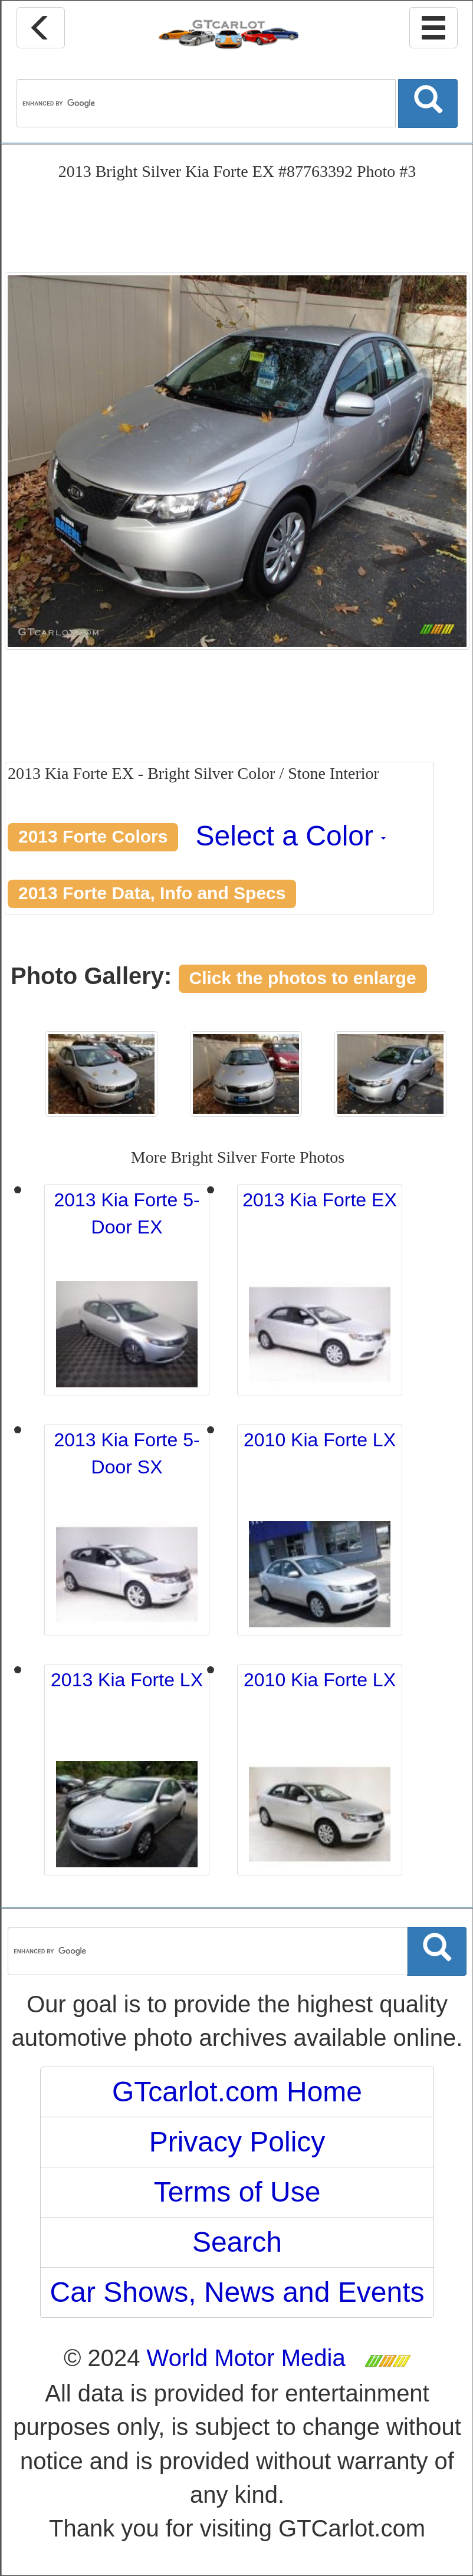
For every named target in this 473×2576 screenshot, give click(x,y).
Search (237, 2242)
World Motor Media (246, 2358)
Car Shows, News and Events (237, 2292)
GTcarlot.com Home (237, 2091)
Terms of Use (237, 2191)
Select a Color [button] (291, 835)
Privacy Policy (237, 2141)
